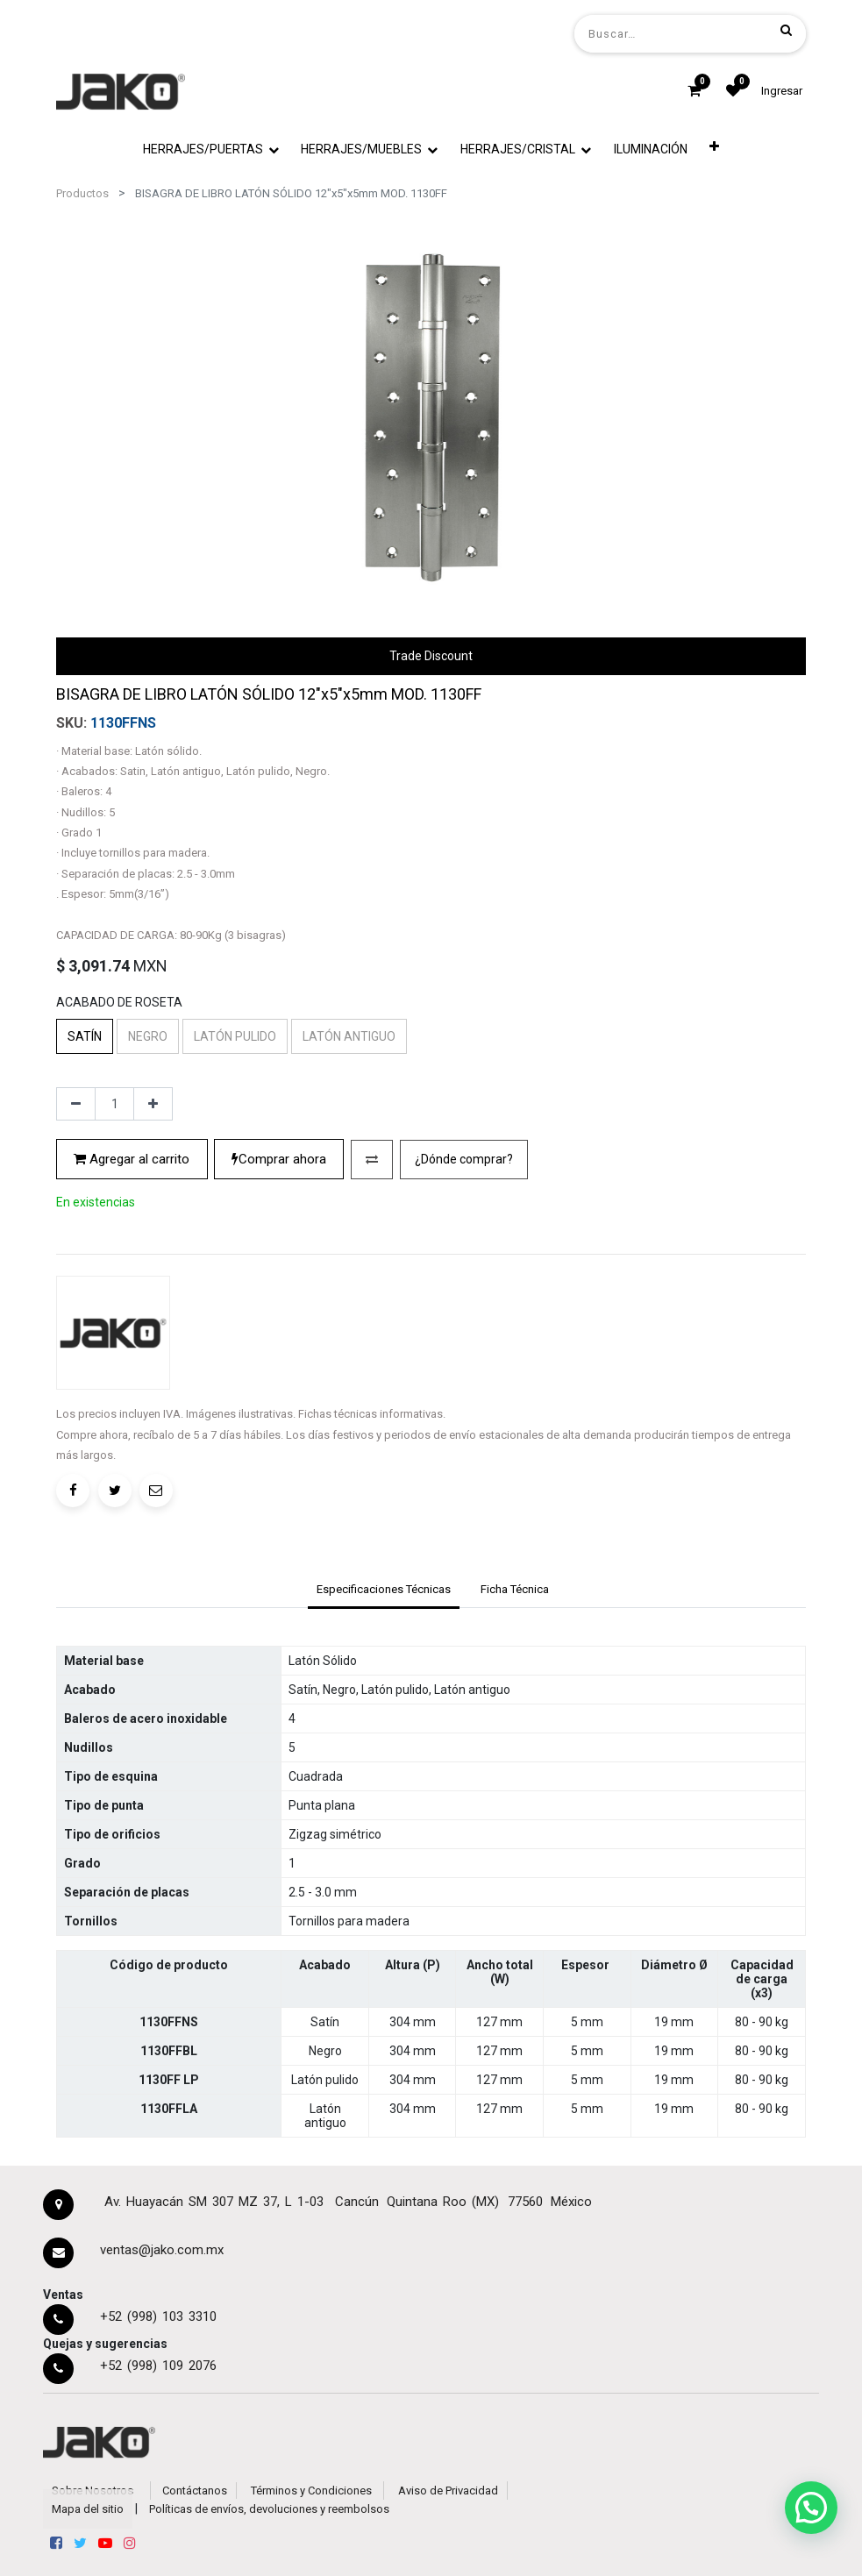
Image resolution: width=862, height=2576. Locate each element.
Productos (82, 193)
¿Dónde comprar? (464, 1159)
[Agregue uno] (153, 1104)
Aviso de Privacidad (448, 2490)
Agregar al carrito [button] (131, 1159)
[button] (714, 146)
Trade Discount (431, 656)
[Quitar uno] (76, 1104)
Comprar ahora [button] (279, 1159)
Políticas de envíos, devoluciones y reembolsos (269, 2509)
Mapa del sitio (88, 2509)
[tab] (383, 1590)
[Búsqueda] (786, 30)
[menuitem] (650, 149)
